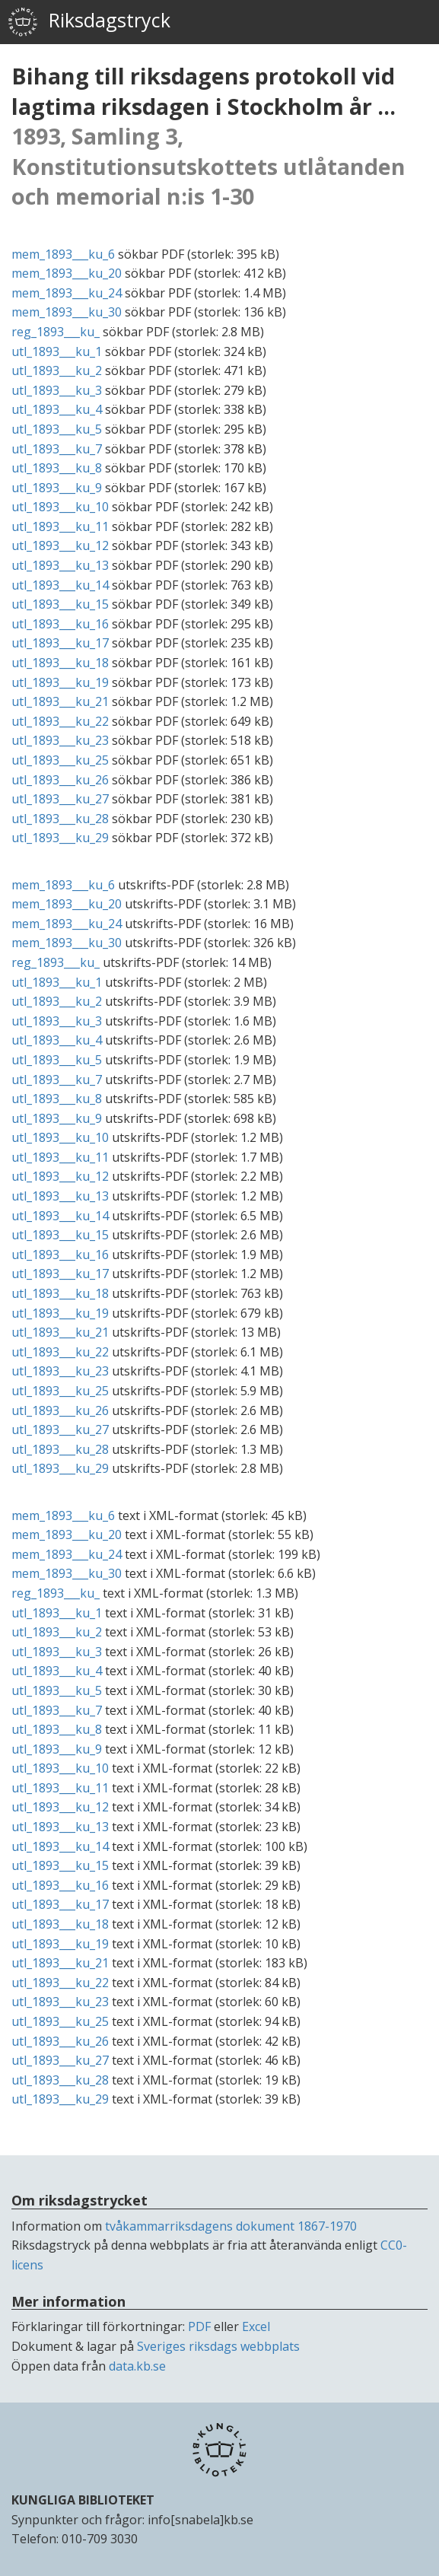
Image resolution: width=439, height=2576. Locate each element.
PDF (199, 2326)
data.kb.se (137, 2366)
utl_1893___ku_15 (60, 604)
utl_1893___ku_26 (60, 779)
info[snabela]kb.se (200, 2519)
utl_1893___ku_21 (60, 701)
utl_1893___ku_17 (60, 642)
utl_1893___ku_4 (56, 409)
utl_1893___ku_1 (56, 351)
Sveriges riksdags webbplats (218, 2346)
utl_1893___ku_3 (56, 390)
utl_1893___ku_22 (60, 721)
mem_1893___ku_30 (66, 312)
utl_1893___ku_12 (60, 545)
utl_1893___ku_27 (60, 798)
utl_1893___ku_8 (56, 468)
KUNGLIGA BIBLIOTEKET (82, 2500)
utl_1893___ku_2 (56, 370)
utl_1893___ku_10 (60, 506)
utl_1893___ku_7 (56, 448)
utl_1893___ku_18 (60, 662)
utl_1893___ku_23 (60, 740)
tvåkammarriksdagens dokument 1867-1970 (231, 2226)
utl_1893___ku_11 (60, 526)
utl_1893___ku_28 (60, 818)
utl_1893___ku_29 (60, 837)
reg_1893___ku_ (55, 331)
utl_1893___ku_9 (56, 487)
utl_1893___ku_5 (56, 429)
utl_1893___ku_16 (60, 623)
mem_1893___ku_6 (63, 254)
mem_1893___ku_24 (66, 293)
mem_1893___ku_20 (66, 273)
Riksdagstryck (89, 22)
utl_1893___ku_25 (60, 760)
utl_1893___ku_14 (60, 585)
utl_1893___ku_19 (60, 682)
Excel (256, 2326)
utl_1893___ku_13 (60, 565)
